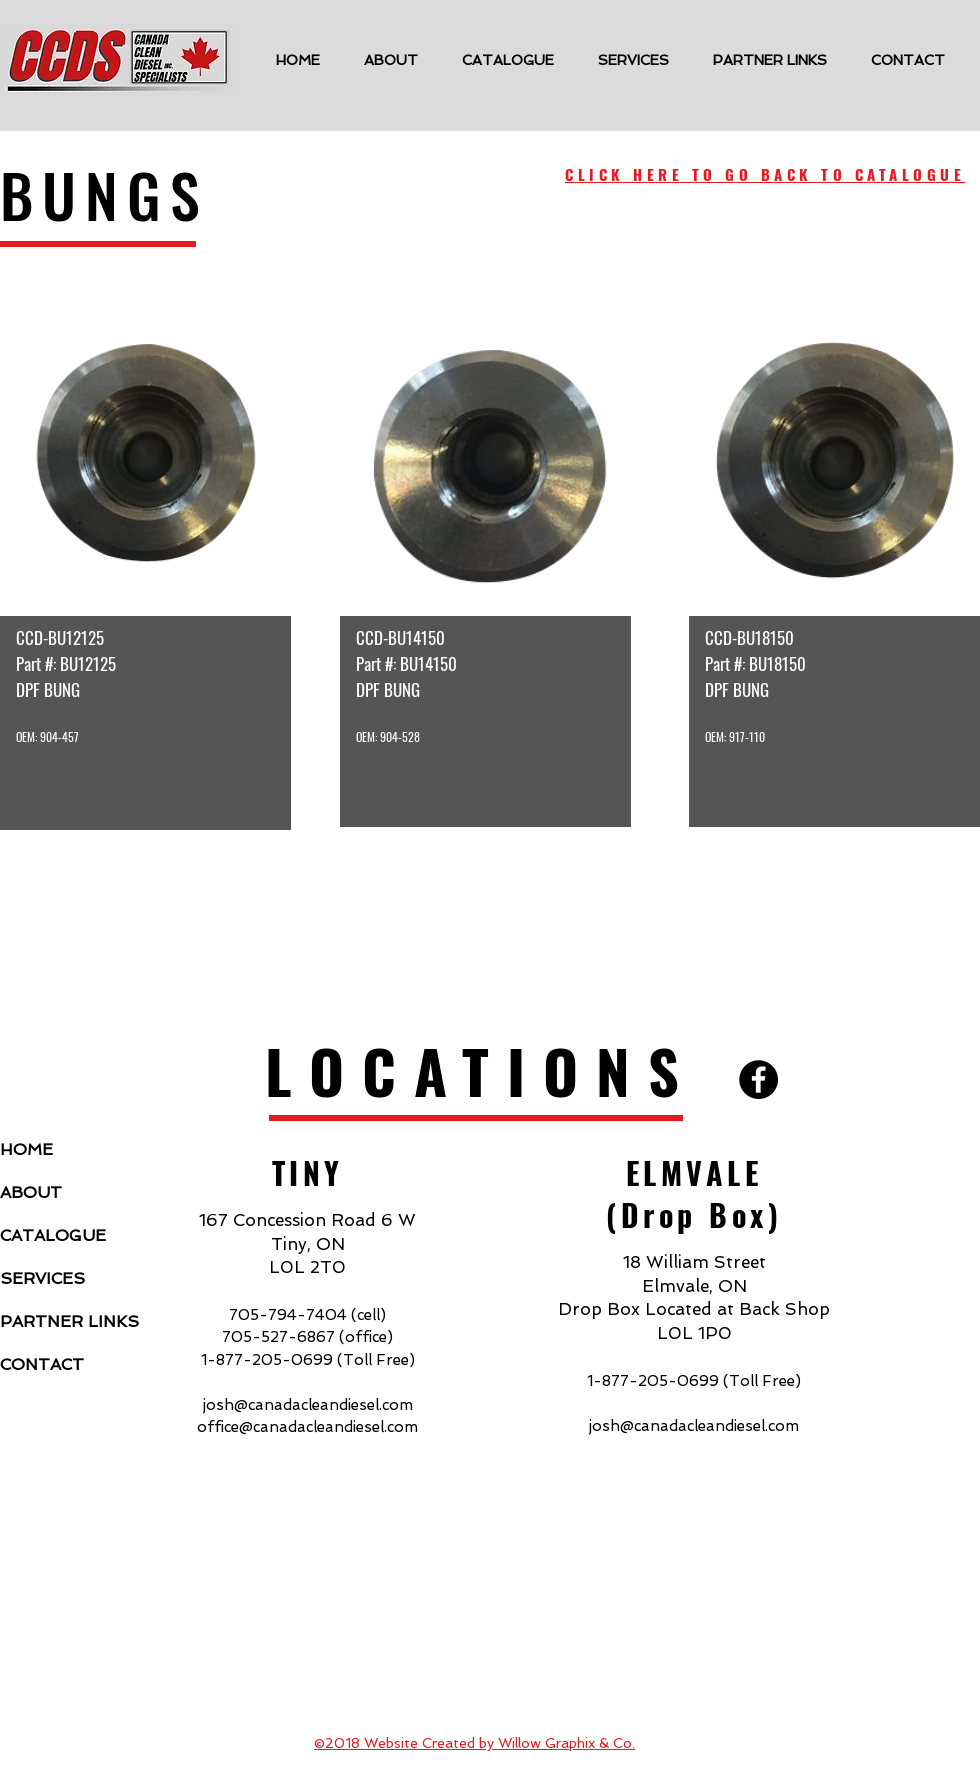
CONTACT (42, 1364)
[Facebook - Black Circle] (758, 1079)
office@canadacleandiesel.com (307, 1427)
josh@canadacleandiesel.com (308, 1405)
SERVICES (42, 1278)
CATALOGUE (53, 1235)
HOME (26, 1149)
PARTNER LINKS (67, 1321)
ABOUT (31, 1192)
